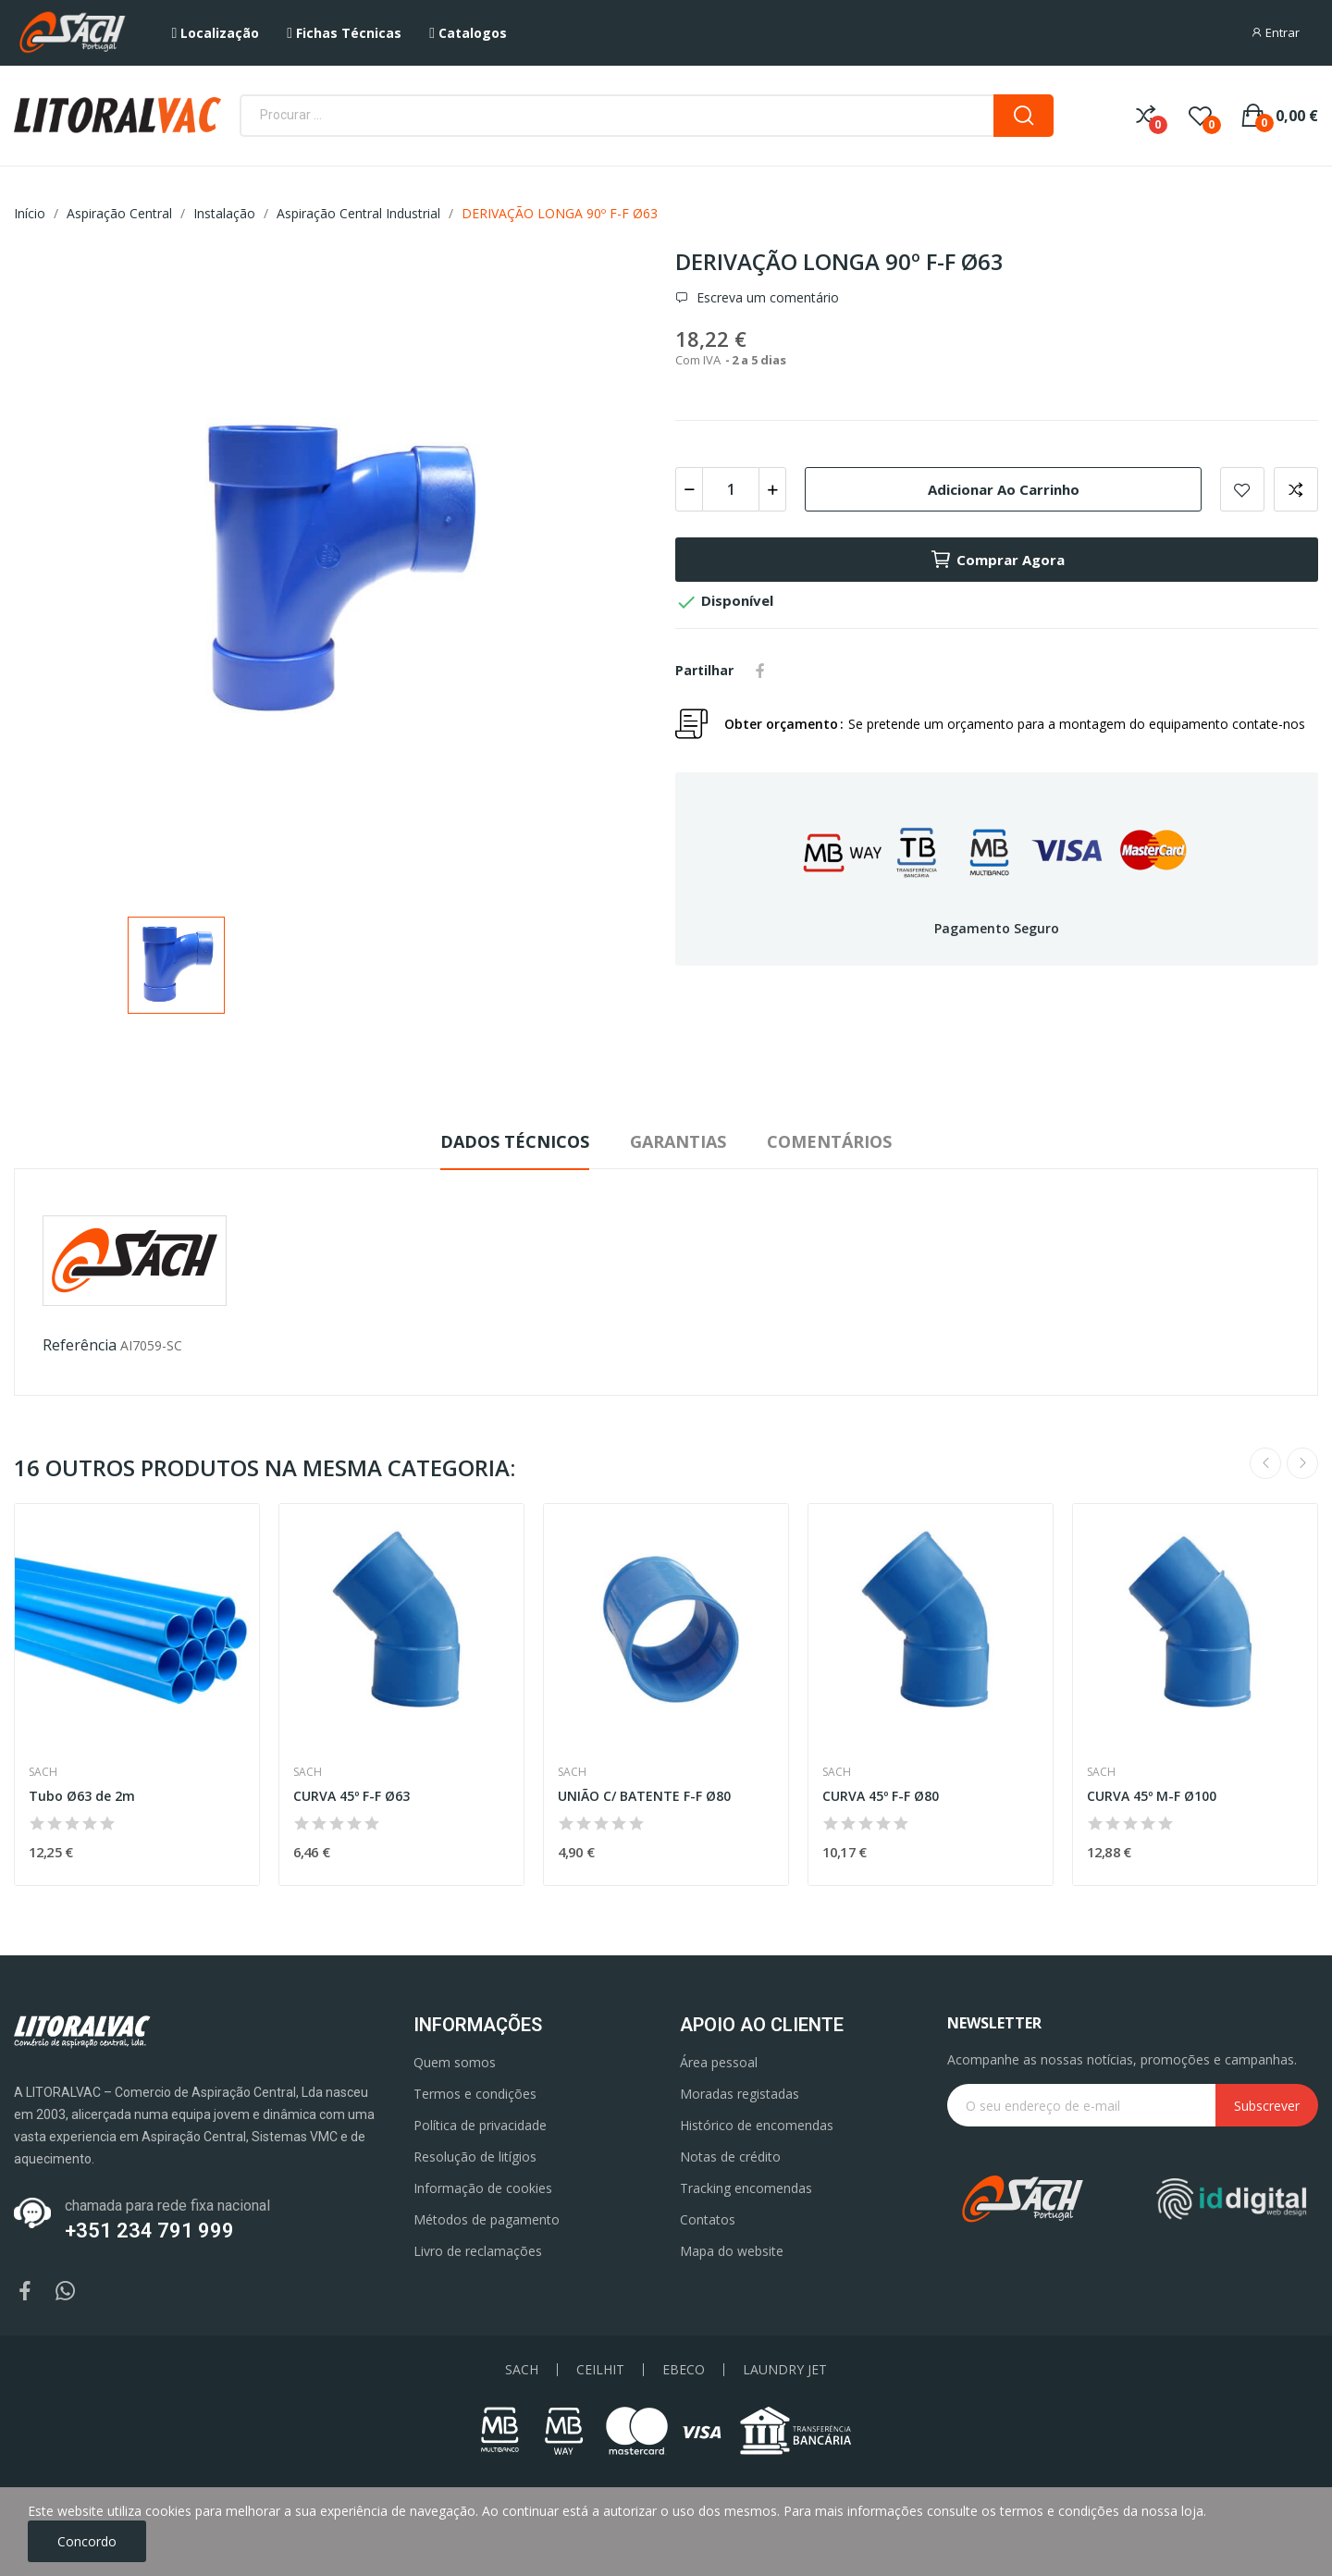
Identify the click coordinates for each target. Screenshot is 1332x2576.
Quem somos (454, 2062)
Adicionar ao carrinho (1003, 489)
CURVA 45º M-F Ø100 (1151, 1796)
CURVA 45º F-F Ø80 (880, 1796)
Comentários (829, 1141)
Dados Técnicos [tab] (514, 1141)
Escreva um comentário (766, 297)
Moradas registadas (739, 2093)
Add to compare (1296, 489)
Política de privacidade (480, 2125)
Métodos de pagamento (486, 2219)
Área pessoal (719, 2062)
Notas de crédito (730, 2156)
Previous (1265, 1463)
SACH (521, 2369)
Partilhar (760, 670)
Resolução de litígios (474, 2156)
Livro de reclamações (477, 2251)
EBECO (683, 2369)
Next (1302, 1463)
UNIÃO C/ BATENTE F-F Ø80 (644, 1796)
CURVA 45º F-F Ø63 (351, 1796)
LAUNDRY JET (785, 2369)
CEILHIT (600, 2369)
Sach (43, 1772)
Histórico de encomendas (756, 2125)
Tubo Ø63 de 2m (82, 1796)
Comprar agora (997, 559)
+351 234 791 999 (149, 2230)
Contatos (707, 2219)
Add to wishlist (1242, 489)
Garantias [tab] (678, 1141)
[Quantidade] (730, 489)
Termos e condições (474, 2093)
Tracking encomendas (746, 2188)
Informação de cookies (482, 2188)
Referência (80, 1345)
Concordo (87, 2541)
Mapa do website (731, 2251)
